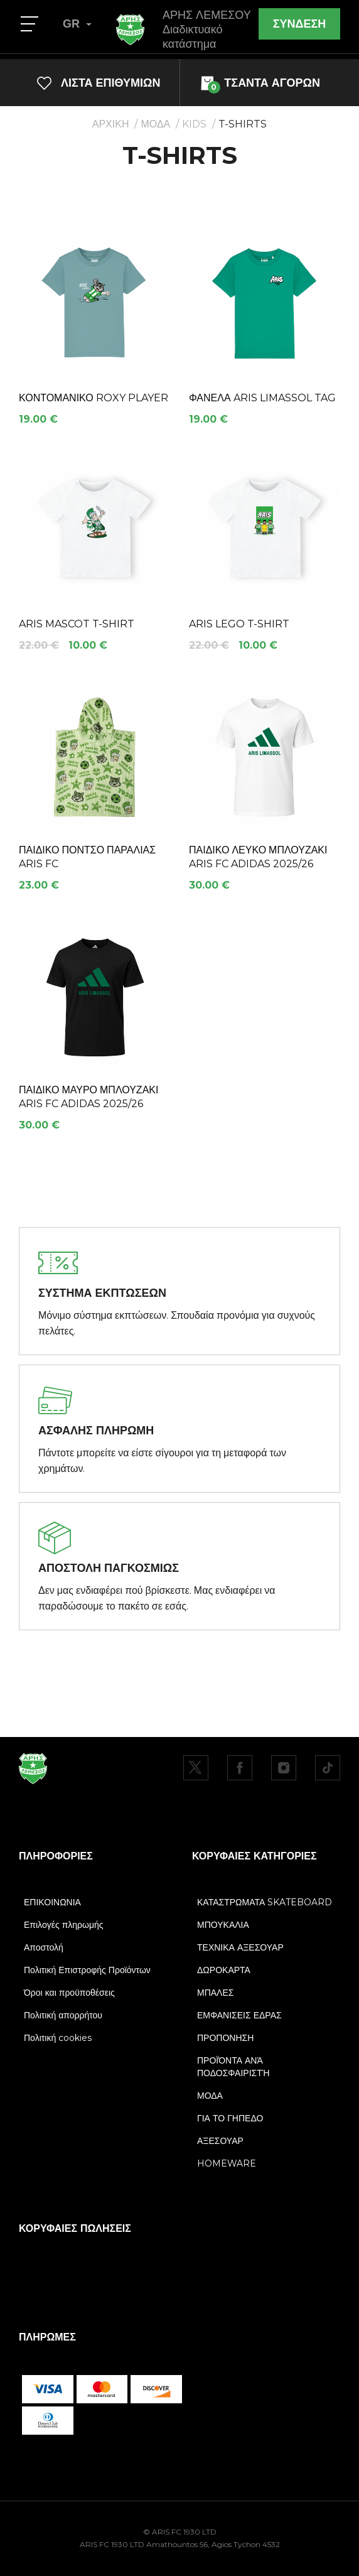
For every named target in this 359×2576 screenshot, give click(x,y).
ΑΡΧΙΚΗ (110, 124)
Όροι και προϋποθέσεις (69, 1992)
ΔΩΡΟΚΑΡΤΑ (223, 1970)
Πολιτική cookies (58, 2037)
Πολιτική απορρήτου (63, 2015)
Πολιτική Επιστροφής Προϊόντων (87, 1970)
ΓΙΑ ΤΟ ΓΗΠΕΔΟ (230, 2118)
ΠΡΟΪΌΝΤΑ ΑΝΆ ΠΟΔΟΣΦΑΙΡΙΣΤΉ (233, 2067)
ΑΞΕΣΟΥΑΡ (220, 2140)
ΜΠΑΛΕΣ (215, 1992)
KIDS (194, 124)
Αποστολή (43, 1947)
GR (77, 24)
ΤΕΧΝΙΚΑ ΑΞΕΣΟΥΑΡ (240, 1947)
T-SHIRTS (242, 124)
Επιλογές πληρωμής (64, 1924)
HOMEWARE (226, 2163)
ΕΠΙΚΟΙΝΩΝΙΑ (52, 1902)
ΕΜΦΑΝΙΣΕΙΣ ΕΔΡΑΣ (239, 2015)
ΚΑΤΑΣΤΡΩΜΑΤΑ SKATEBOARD (264, 1902)
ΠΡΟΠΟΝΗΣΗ (225, 2037)
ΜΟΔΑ (155, 124)
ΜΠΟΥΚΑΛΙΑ (223, 1924)
